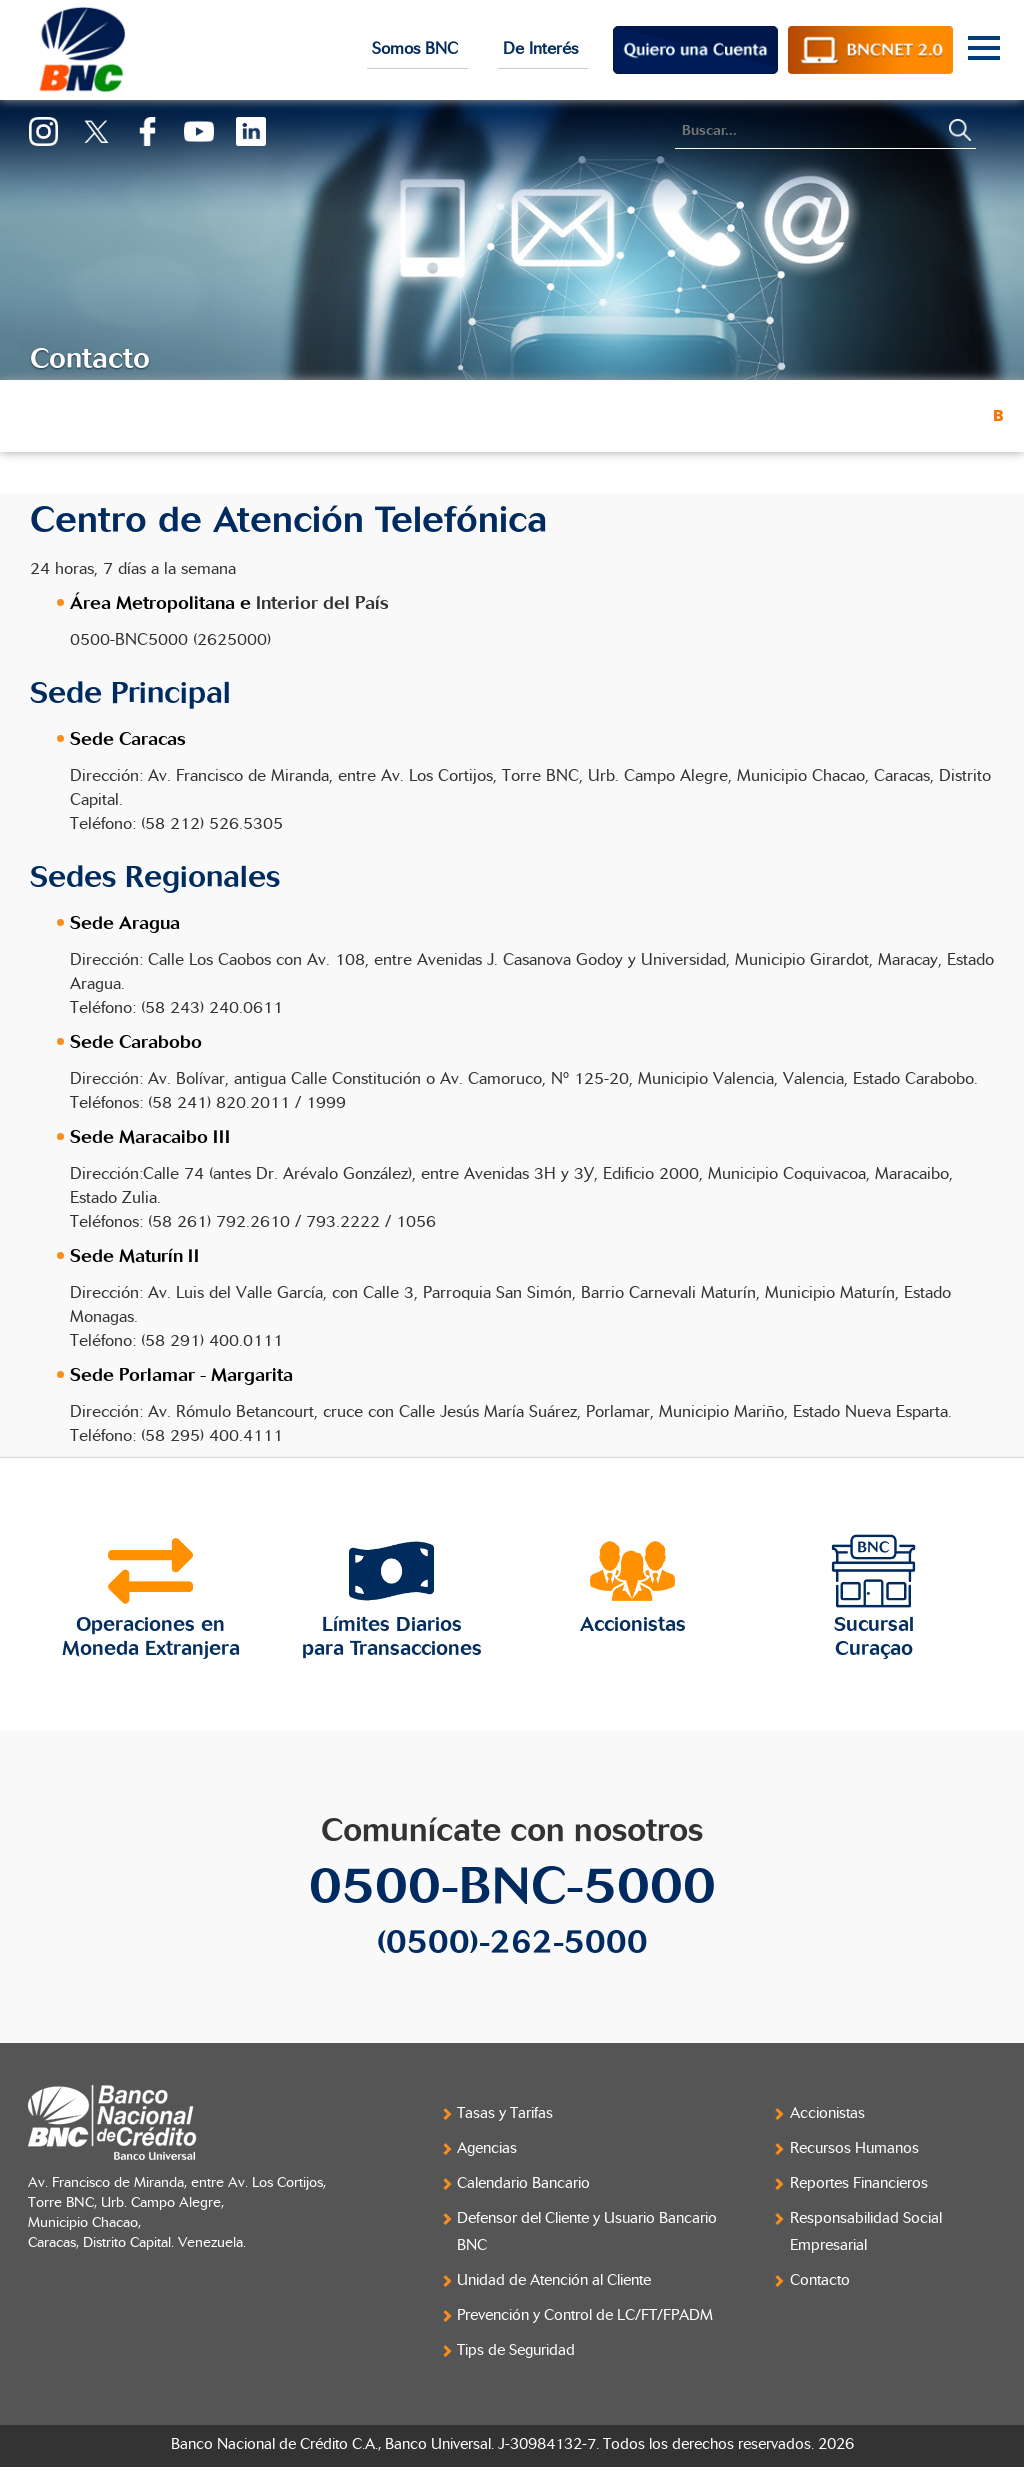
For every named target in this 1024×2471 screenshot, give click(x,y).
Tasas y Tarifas (505, 2113)
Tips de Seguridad (516, 2350)
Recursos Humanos (854, 2148)
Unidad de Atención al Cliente (554, 2280)
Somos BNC (417, 48)
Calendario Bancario (523, 2183)
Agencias (487, 2148)
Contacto (820, 2280)
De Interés (543, 48)
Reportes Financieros (859, 2183)
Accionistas (827, 2113)
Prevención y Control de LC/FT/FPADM (585, 2315)
